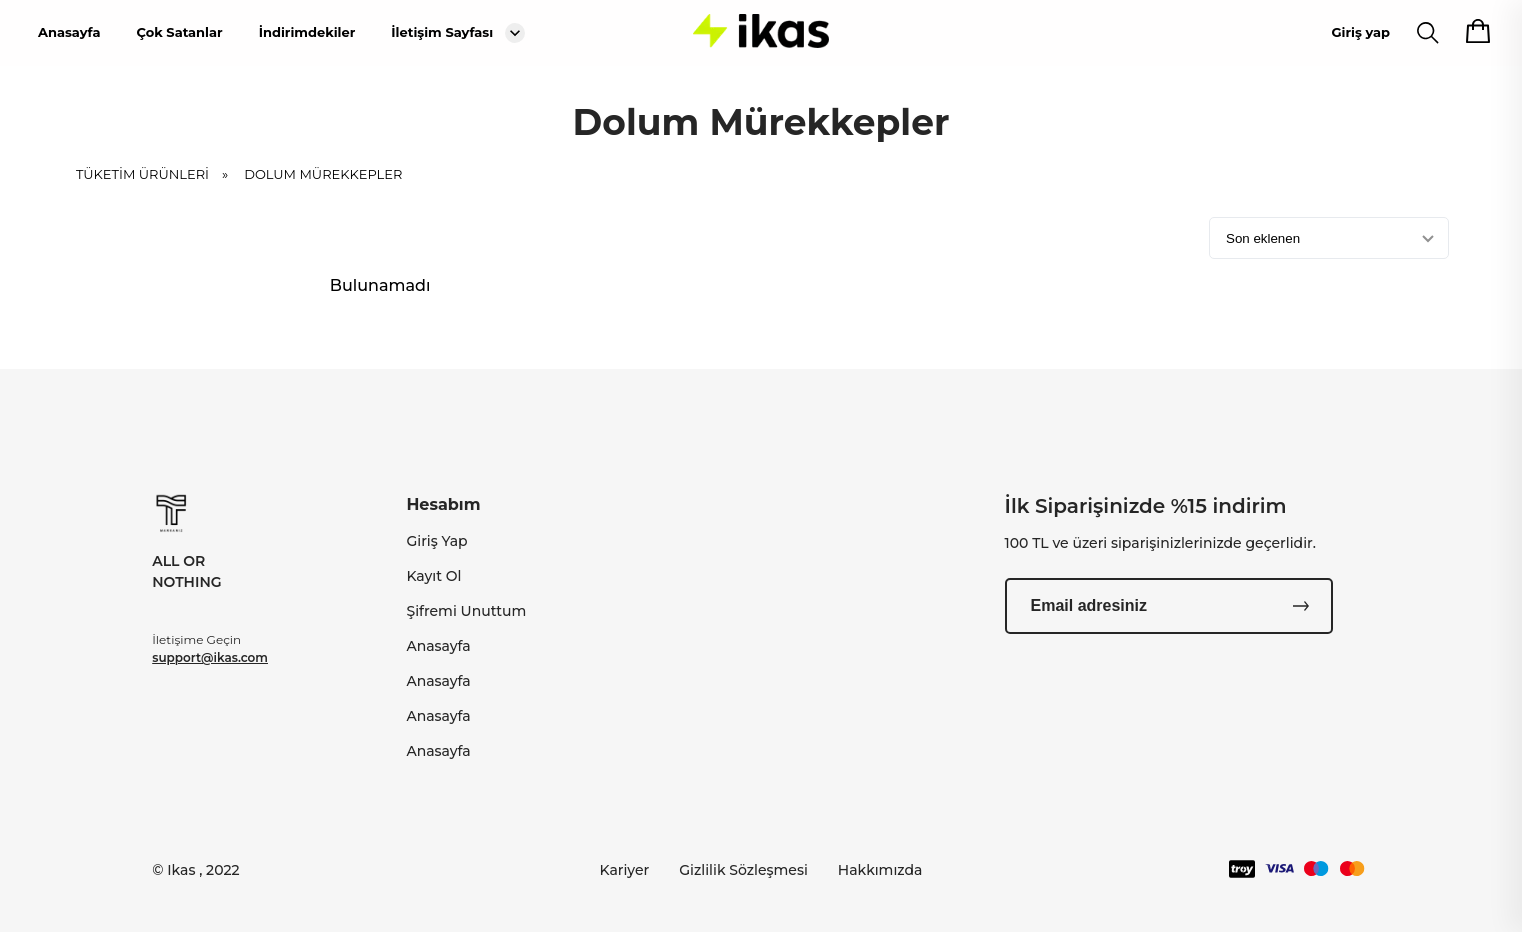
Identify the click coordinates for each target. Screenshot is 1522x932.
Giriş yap (1361, 32)
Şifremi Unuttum (466, 611)
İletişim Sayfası (442, 32)
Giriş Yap (436, 541)
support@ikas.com (210, 657)
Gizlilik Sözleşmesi (743, 870)
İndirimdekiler (307, 32)
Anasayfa (69, 32)
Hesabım (443, 504)
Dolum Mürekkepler (323, 174)
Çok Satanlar (179, 32)
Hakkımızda (880, 870)
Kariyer (625, 870)
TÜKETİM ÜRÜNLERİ (158, 174)
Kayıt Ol (433, 576)
